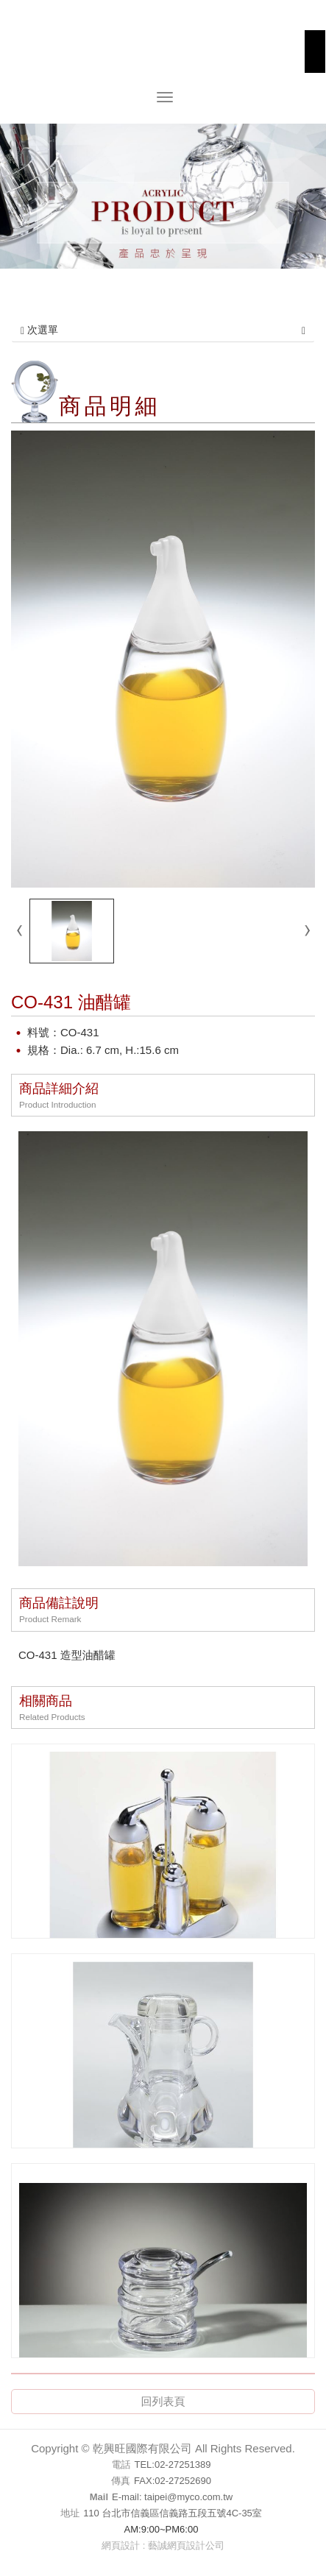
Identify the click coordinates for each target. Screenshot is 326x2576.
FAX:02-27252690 (172, 2480)
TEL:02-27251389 (172, 2464)
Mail (99, 2496)
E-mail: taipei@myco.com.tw (172, 2496)
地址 (69, 2513)
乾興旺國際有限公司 (163, 52)
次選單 (163, 329)
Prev (20, 206)
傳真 (120, 2480)
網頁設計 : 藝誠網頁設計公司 (163, 2545)
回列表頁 (163, 2401)
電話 (120, 2464)
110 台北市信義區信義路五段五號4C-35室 (172, 2513)
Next (305, 206)
